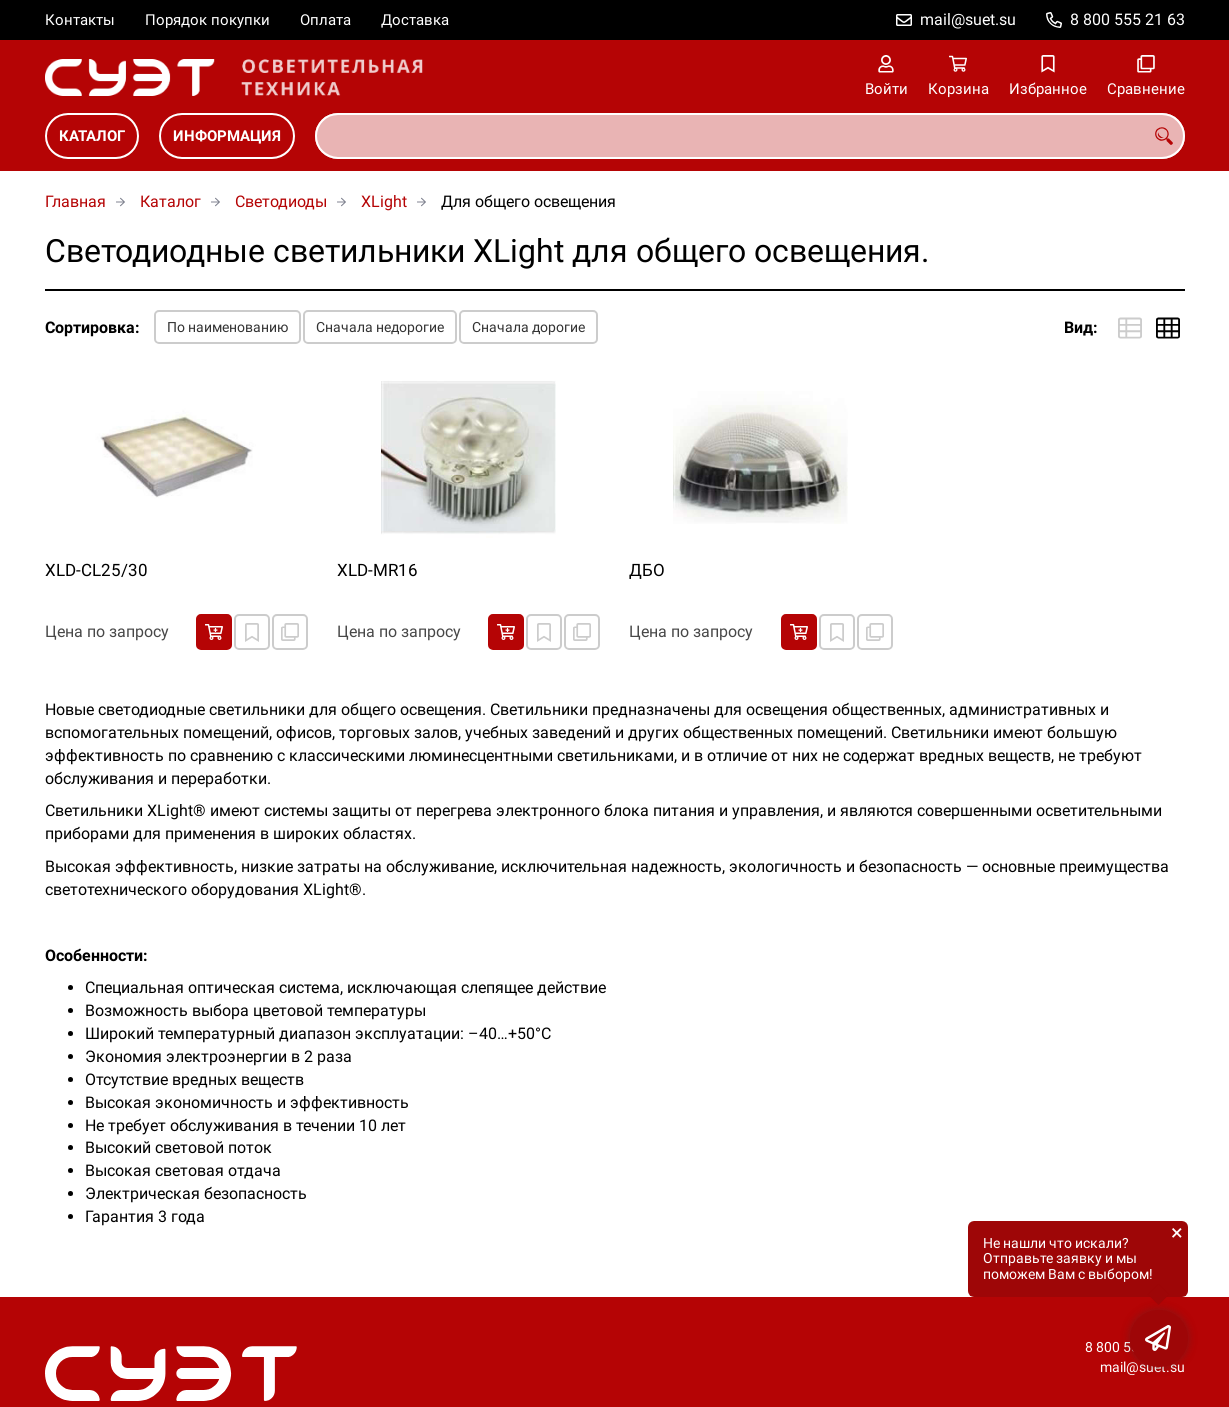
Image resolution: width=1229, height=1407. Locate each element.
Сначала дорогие (528, 327)
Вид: (1081, 327)
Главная (75, 201)
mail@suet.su (968, 19)
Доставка (415, 20)
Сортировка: (92, 327)
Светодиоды (281, 201)
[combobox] (750, 136)
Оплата (325, 20)
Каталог (92, 136)
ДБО (647, 570)
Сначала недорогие (380, 327)
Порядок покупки (207, 20)
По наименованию (227, 327)
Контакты (80, 20)
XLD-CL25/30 (96, 570)
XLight (384, 201)
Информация (227, 136)
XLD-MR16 (377, 570)
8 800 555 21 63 (1127, 19)
